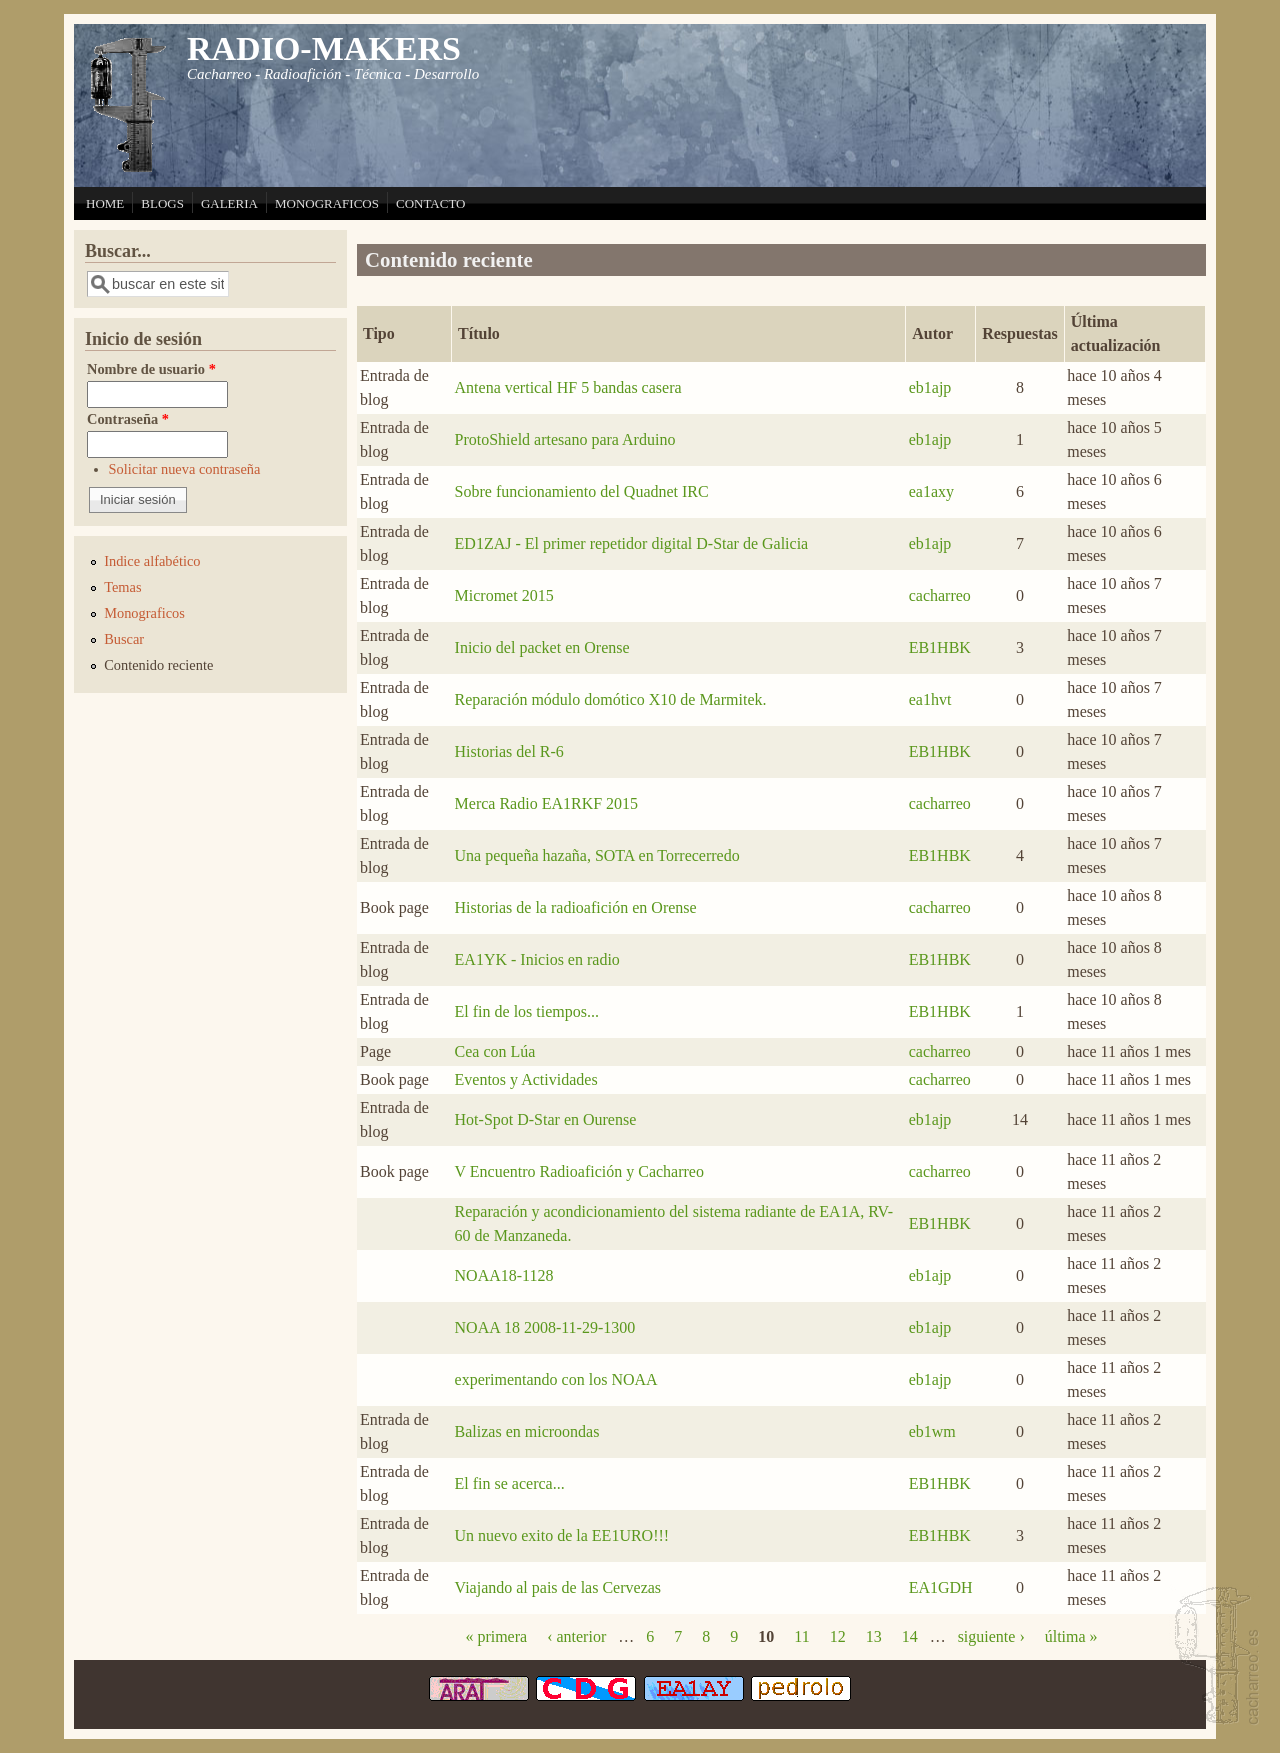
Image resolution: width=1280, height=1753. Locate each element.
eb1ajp (930, 387)
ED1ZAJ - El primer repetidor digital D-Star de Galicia (632, 543)
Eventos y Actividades (526, 1079)
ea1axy (931, 491)
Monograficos (144, 613)
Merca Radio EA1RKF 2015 (547, 803)
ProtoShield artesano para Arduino (565, 439)
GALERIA (229, 203)
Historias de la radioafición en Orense (576, 907)
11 (801, 1636)
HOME (105, 203)
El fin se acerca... (510, 1483)
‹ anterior (576, 1636)
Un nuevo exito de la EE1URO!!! (562, 1535)
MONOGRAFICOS (327, 203)
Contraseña (128, 419)
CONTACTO (431, 203)
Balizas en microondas (527, 1431)
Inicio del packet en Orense (542, 647)
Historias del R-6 (509, 751)
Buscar (124, 639)
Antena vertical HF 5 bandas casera (568, 387)
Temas (122, 587)
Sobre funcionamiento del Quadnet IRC (582, 491)
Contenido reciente (158, 665)
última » (1071, 1636)
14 (910, 1636)
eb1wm (932, 1431)
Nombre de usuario (151, 369)
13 (874, 1636)
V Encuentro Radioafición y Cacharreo (579, 1171)
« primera (496, 1636)
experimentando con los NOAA (556, 1379)
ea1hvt (930, 699)
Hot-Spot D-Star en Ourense (546, 1119)
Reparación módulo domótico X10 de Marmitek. (611, 699)
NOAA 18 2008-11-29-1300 (545, 1327)
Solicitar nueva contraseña (185, 469)
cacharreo (940, 595)
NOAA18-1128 (504, 1275)
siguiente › (991, 1636)
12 (838, 1636)
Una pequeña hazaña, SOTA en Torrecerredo (597, 855)
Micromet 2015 (504, 595)
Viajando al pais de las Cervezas (558, 1587)
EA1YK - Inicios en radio (537, 959)
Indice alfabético (152, 561)
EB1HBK (940, 647)
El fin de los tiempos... (527, 1011)
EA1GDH (941, 1587)
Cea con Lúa (495, 1051)
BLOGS (162, 203)
